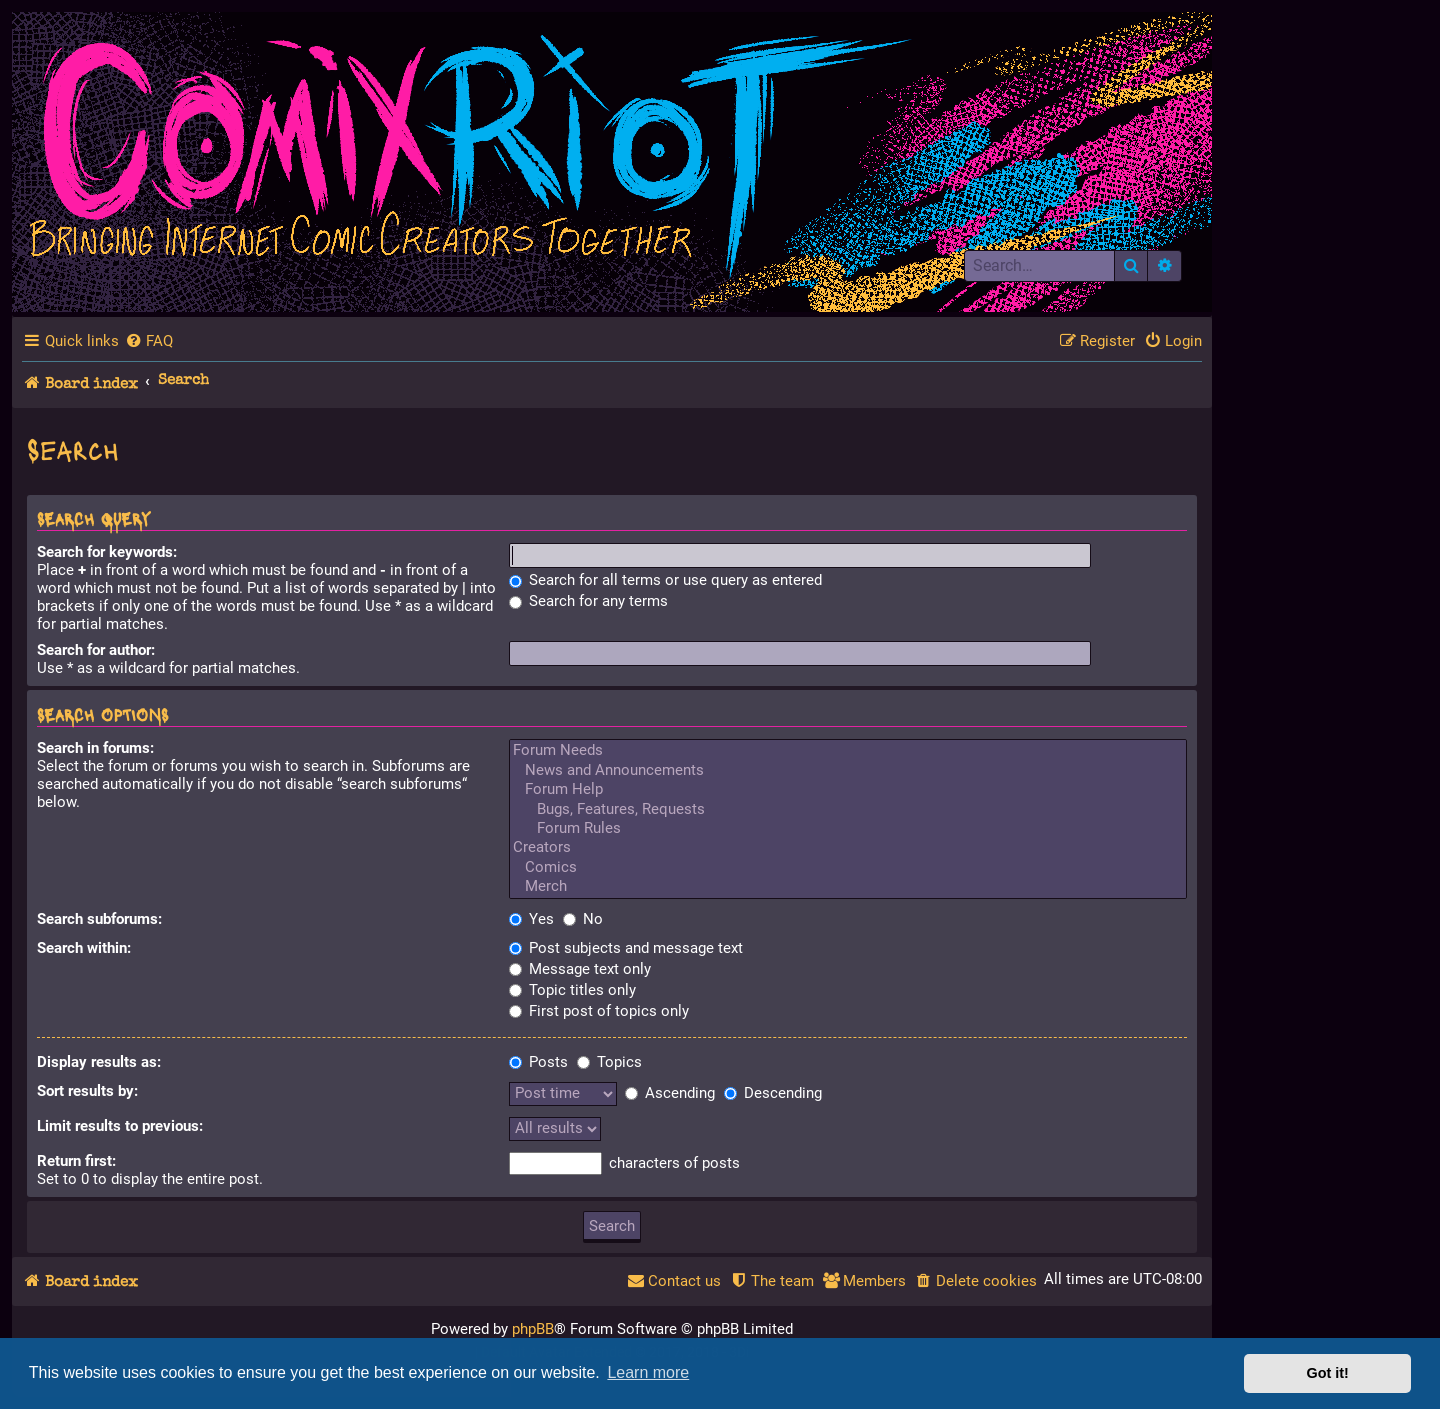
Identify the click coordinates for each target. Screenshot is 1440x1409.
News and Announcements (848, 770)
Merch (848, 886)
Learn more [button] (648, 1372)
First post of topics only (599, 1011)
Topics (609, 1062)
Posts (538, 1062)
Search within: (84, 948)
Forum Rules (848, 828)
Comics (848, 867)
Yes (531, 919)
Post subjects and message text (626, 948)
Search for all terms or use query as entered (665, 580)
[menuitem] (149, 341)
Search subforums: (99, 919)
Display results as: (99, 1062)
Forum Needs (848, 750)
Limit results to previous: (120, 1126)
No (583, 919)
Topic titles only (572, 990)
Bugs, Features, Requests (848, 809)
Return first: (76, 1161)
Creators (848, 847)
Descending (773, 1093)
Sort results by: (87, 1091)
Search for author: (96, 650)
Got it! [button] (1328, 1373)
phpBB (533, 1329)
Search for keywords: (107, 552)
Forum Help (848, 789)
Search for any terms (588, 601)
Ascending (670, 1093)
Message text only (580, 969)
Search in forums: (95, 748)
